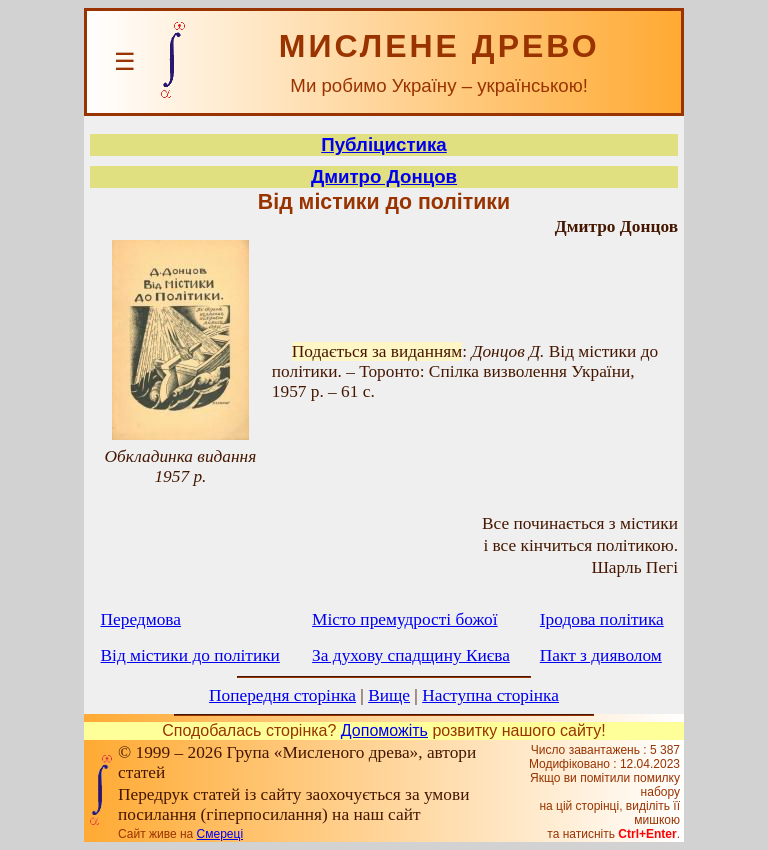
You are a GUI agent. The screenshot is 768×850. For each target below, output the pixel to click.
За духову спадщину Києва (411, 655)
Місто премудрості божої (404, 619)
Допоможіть (384, 730)
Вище (389, 695)
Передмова (141, 619)
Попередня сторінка (282, 695)
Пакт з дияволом (601, 655)
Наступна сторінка (490, 695)
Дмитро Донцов (384, 176)
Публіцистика (384, 144)
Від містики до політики (190, 655)
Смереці (220, 834)
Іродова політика (602, 619)
